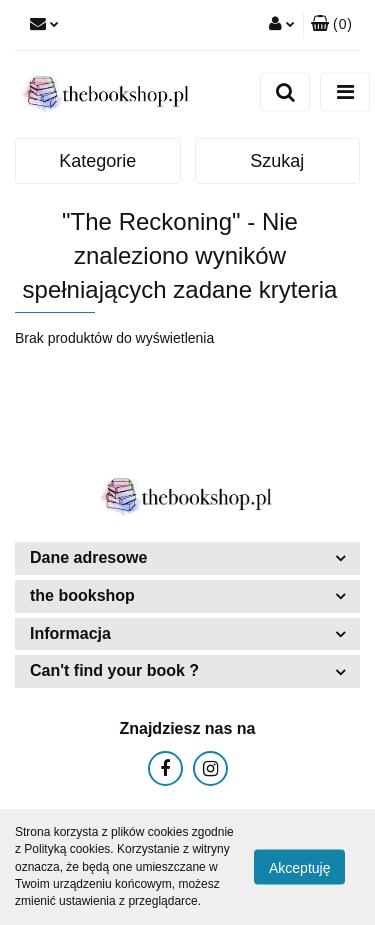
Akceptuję (299, 868)
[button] (331, 25)
